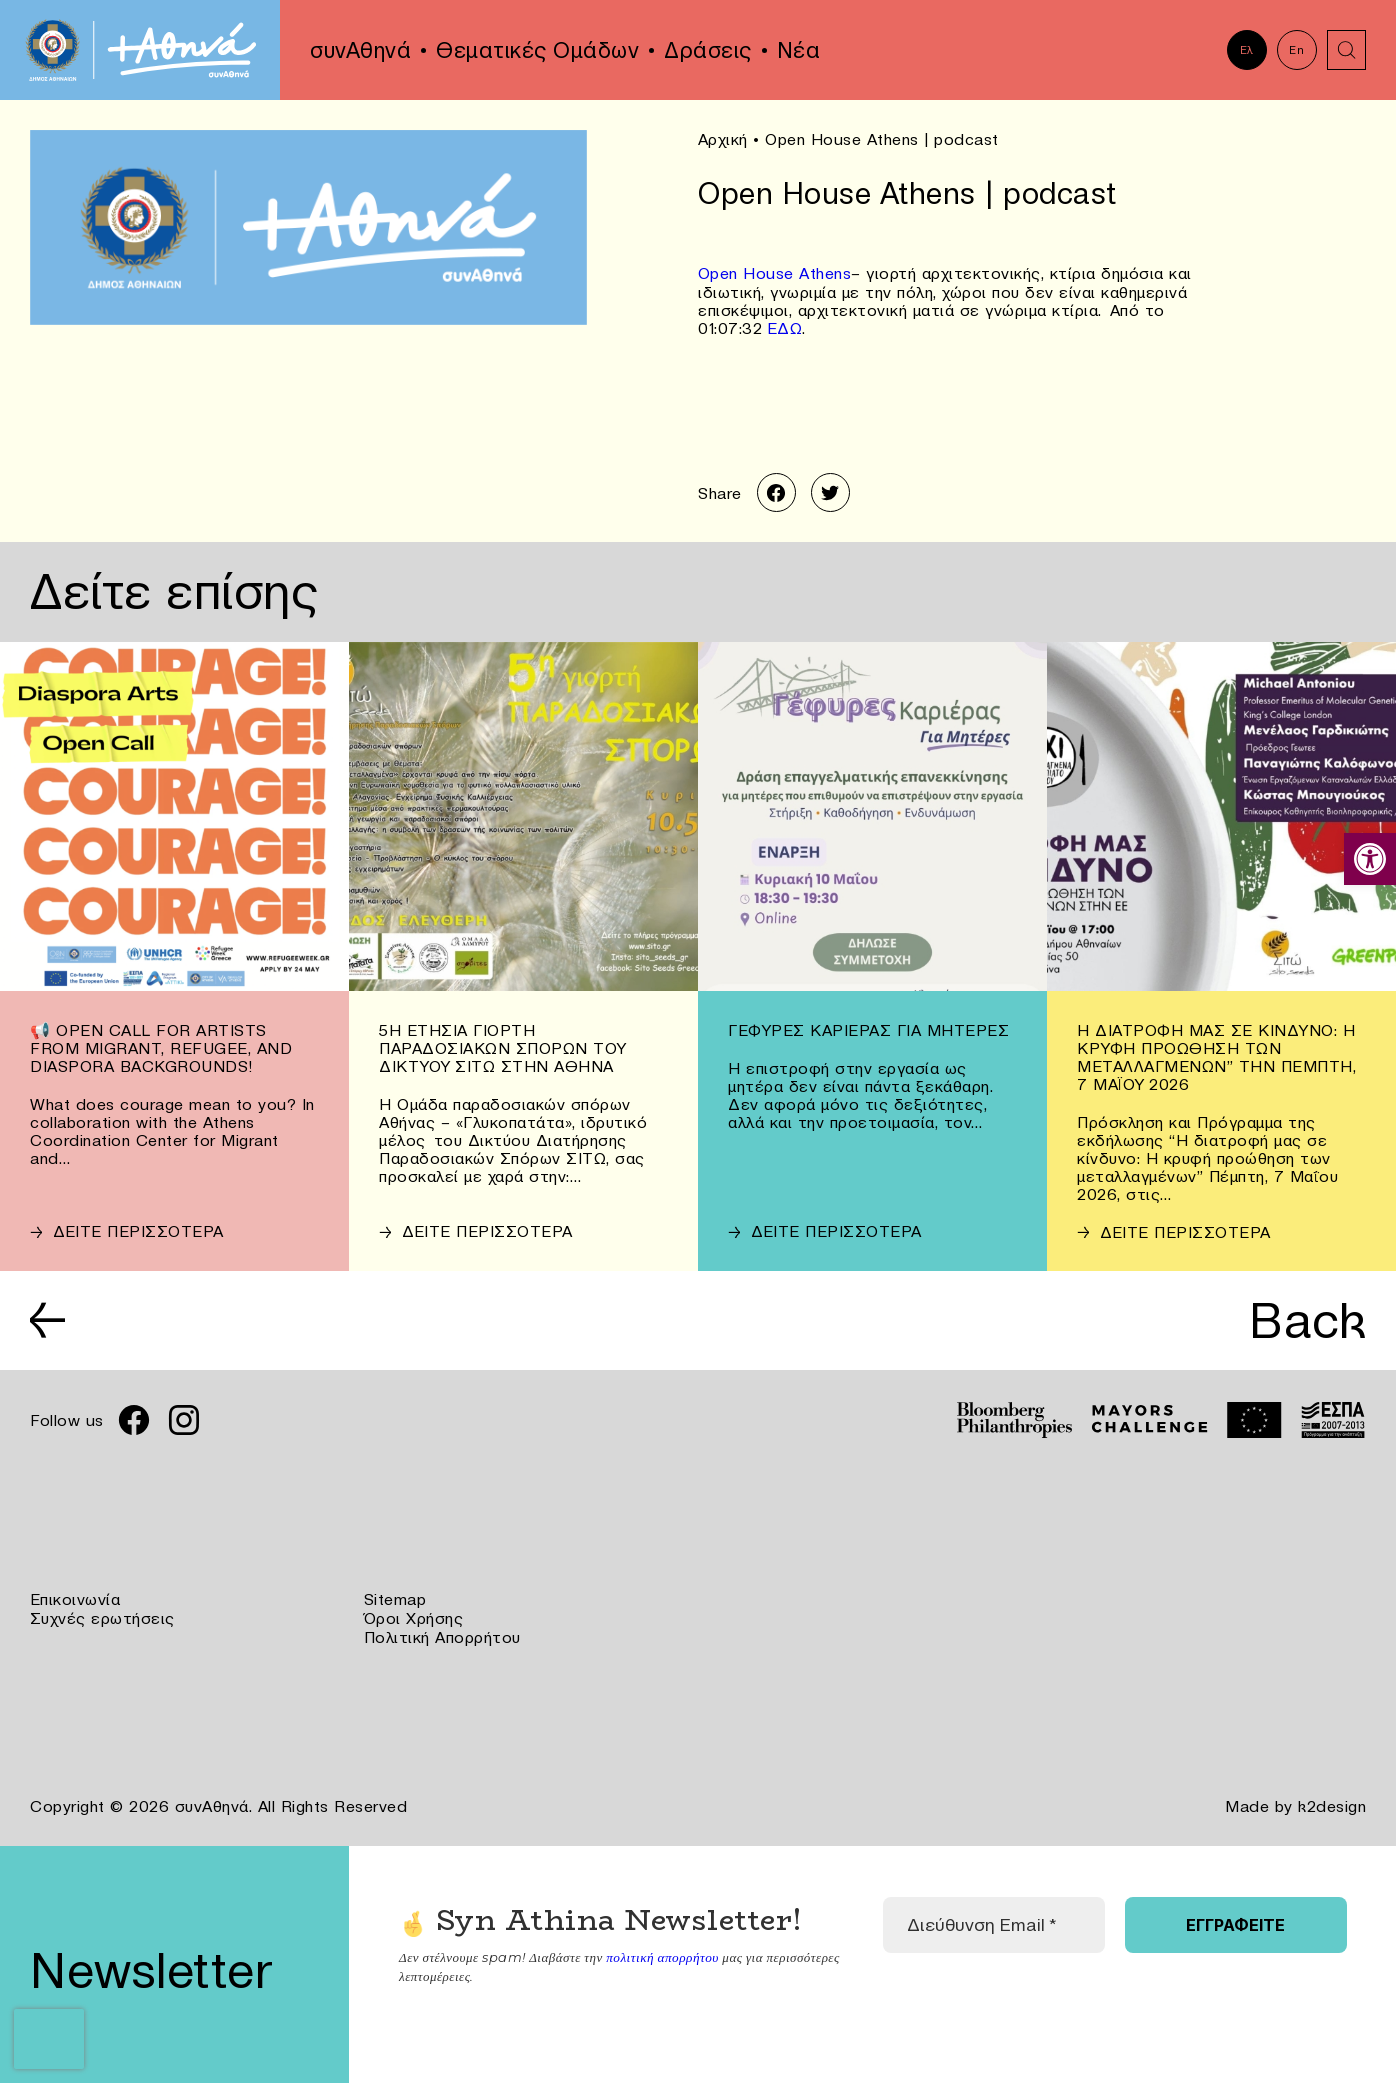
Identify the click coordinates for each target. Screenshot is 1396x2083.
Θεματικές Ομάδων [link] (537, 50)
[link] (1370, 859)
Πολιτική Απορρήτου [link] (442, 1635)
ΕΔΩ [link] (785, 326)
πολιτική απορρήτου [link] (661, 1952)
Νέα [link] (799, 50)
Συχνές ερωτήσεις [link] (102, 1617)
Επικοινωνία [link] (75, 1599)
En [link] (1296, 50)
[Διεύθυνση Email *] (994, 1921)
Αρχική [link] (723, 139)
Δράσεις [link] (708, 50)
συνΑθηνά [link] (360, 50)
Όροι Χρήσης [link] (414, 1617)
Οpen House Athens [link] (775, 272)
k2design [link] (1332, 1803)
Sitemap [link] (395, 1599)
